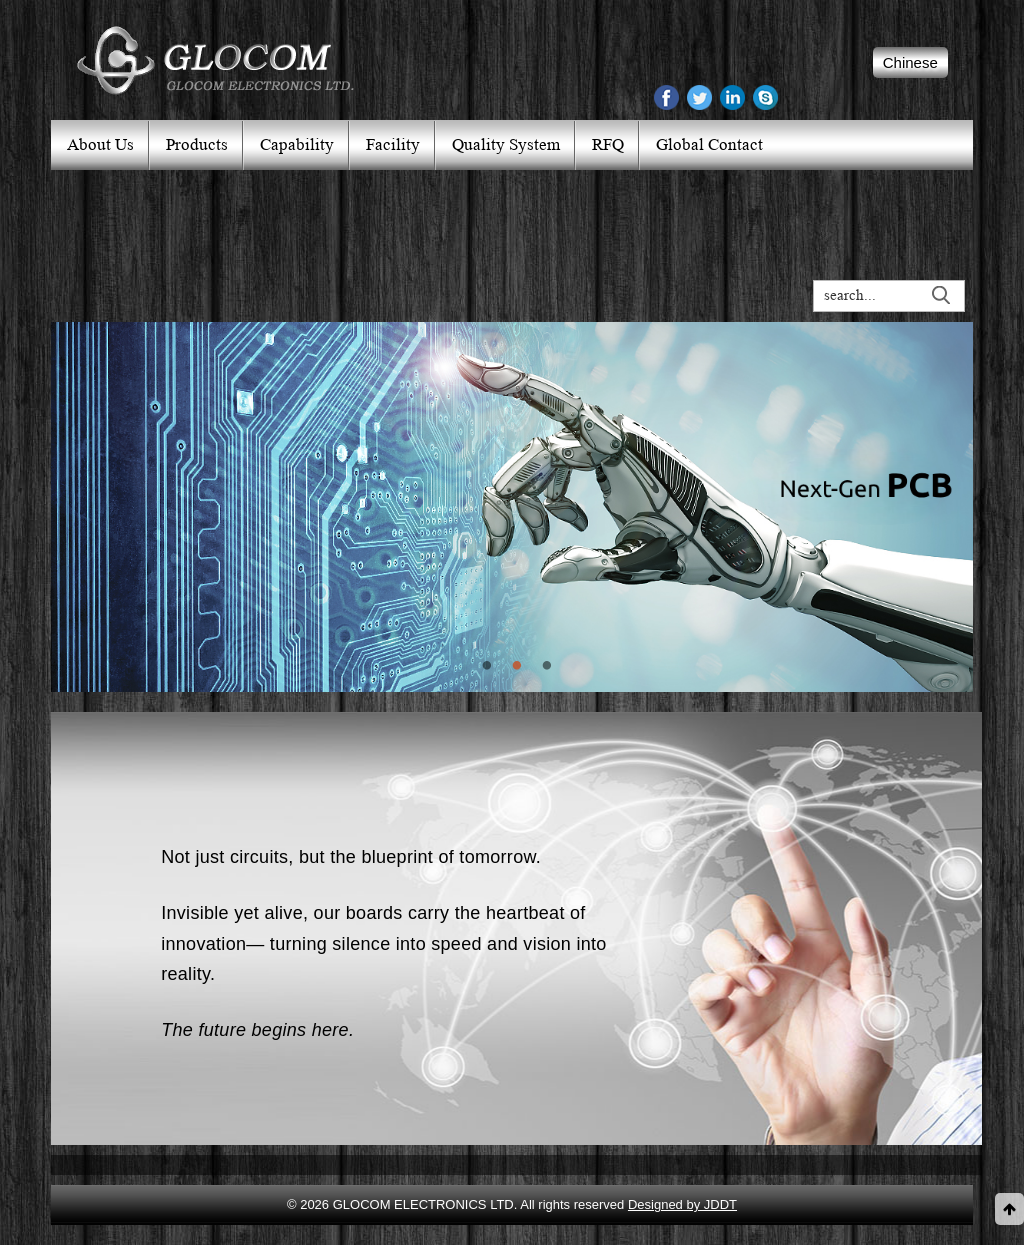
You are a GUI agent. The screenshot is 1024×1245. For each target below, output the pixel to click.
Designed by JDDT (682, 1204)
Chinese (910, 62)
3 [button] (542, 707)
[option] (512, 507)
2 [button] (512, 707)
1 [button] (482, 707)
